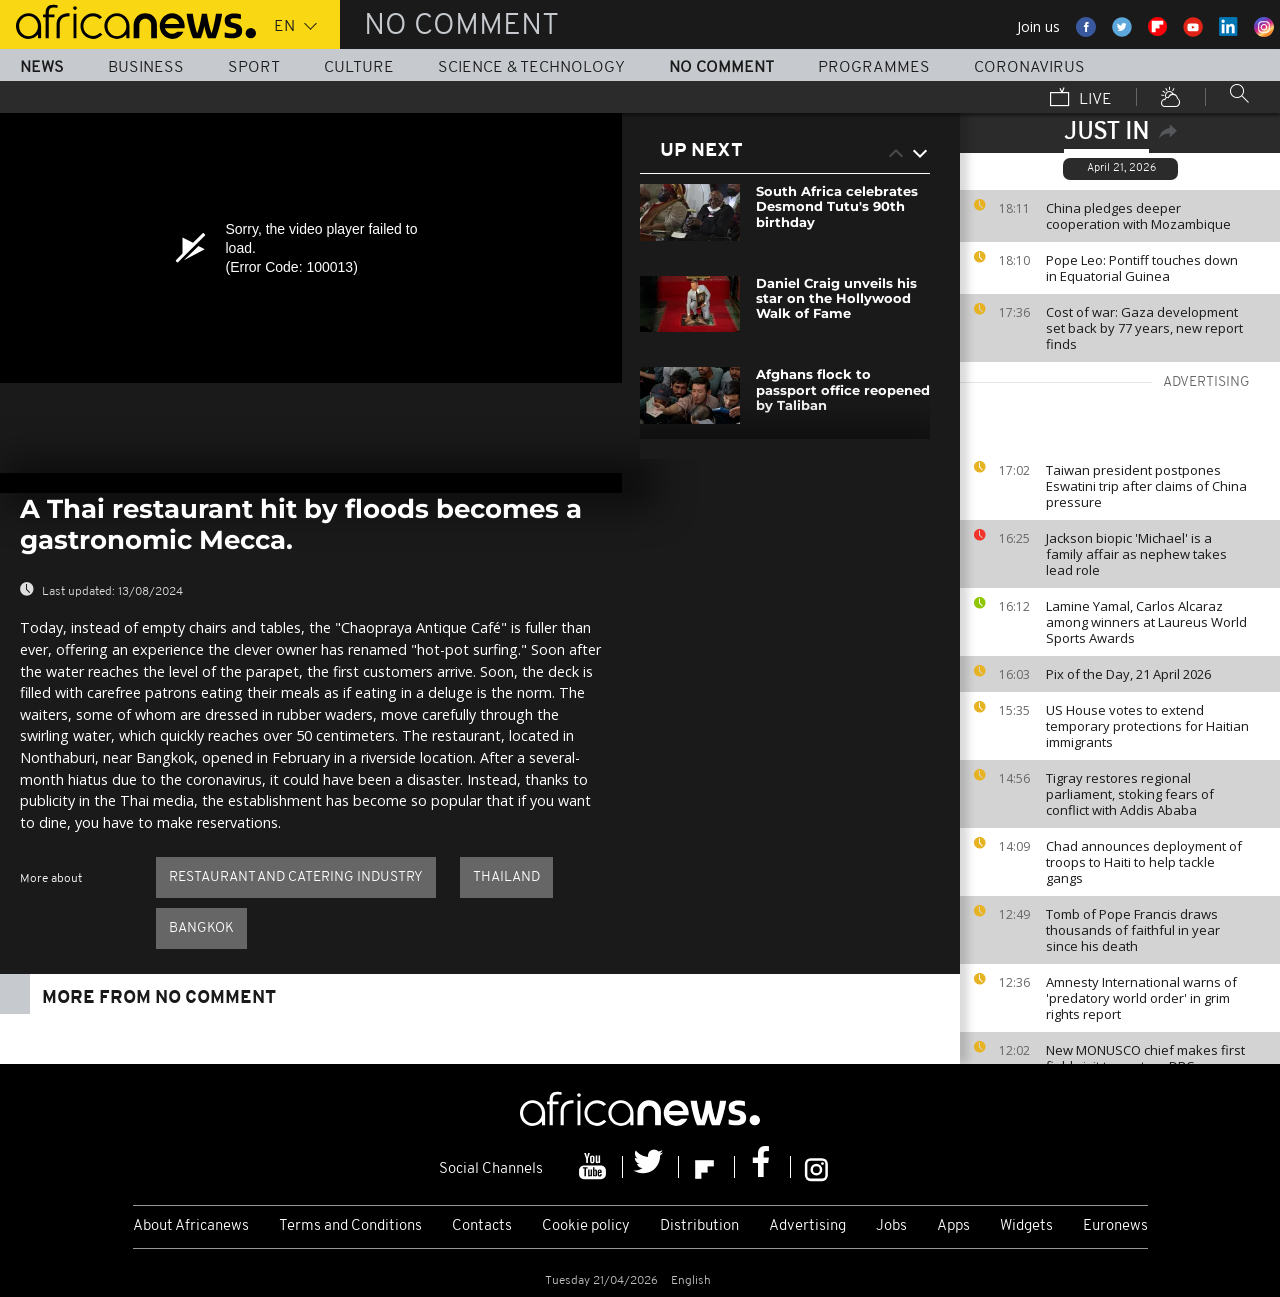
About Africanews (191, 1226)
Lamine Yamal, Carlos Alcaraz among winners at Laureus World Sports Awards (1146, 622)
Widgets (1026, 1226)
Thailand (506, 877)
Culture (359, 68)
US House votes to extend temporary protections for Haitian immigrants (1147, 726)
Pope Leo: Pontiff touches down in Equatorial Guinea (1142, 268)
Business (146, 68)
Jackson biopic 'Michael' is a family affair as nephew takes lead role (1136, 554)
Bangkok (201, 928)
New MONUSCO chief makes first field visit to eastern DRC (1145, 1058)
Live (1081, 99)
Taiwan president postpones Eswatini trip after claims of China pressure (1146, 486)
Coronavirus (1029, 68)
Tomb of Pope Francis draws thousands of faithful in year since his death (1133, 930)
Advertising (807, 1226)
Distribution (699, 1226)
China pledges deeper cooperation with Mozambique (1138, 216)
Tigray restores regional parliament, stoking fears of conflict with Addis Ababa (1130, 794)
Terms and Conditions (350, 1226)
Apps (953, 1226)
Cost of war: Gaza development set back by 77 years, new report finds (1144, 328)
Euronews (1115, 1226)
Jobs (891, 1226)
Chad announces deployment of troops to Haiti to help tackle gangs (1144, 862)
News (42, 68)
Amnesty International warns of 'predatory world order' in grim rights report (1141, 998)
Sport (254, 68)
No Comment (721, 68)
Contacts (482, 1226)
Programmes (874, 68)
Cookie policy (586, 1226)
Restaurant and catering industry (296, 877)
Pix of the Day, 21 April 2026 (1128, 674)
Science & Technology (531, 68)
